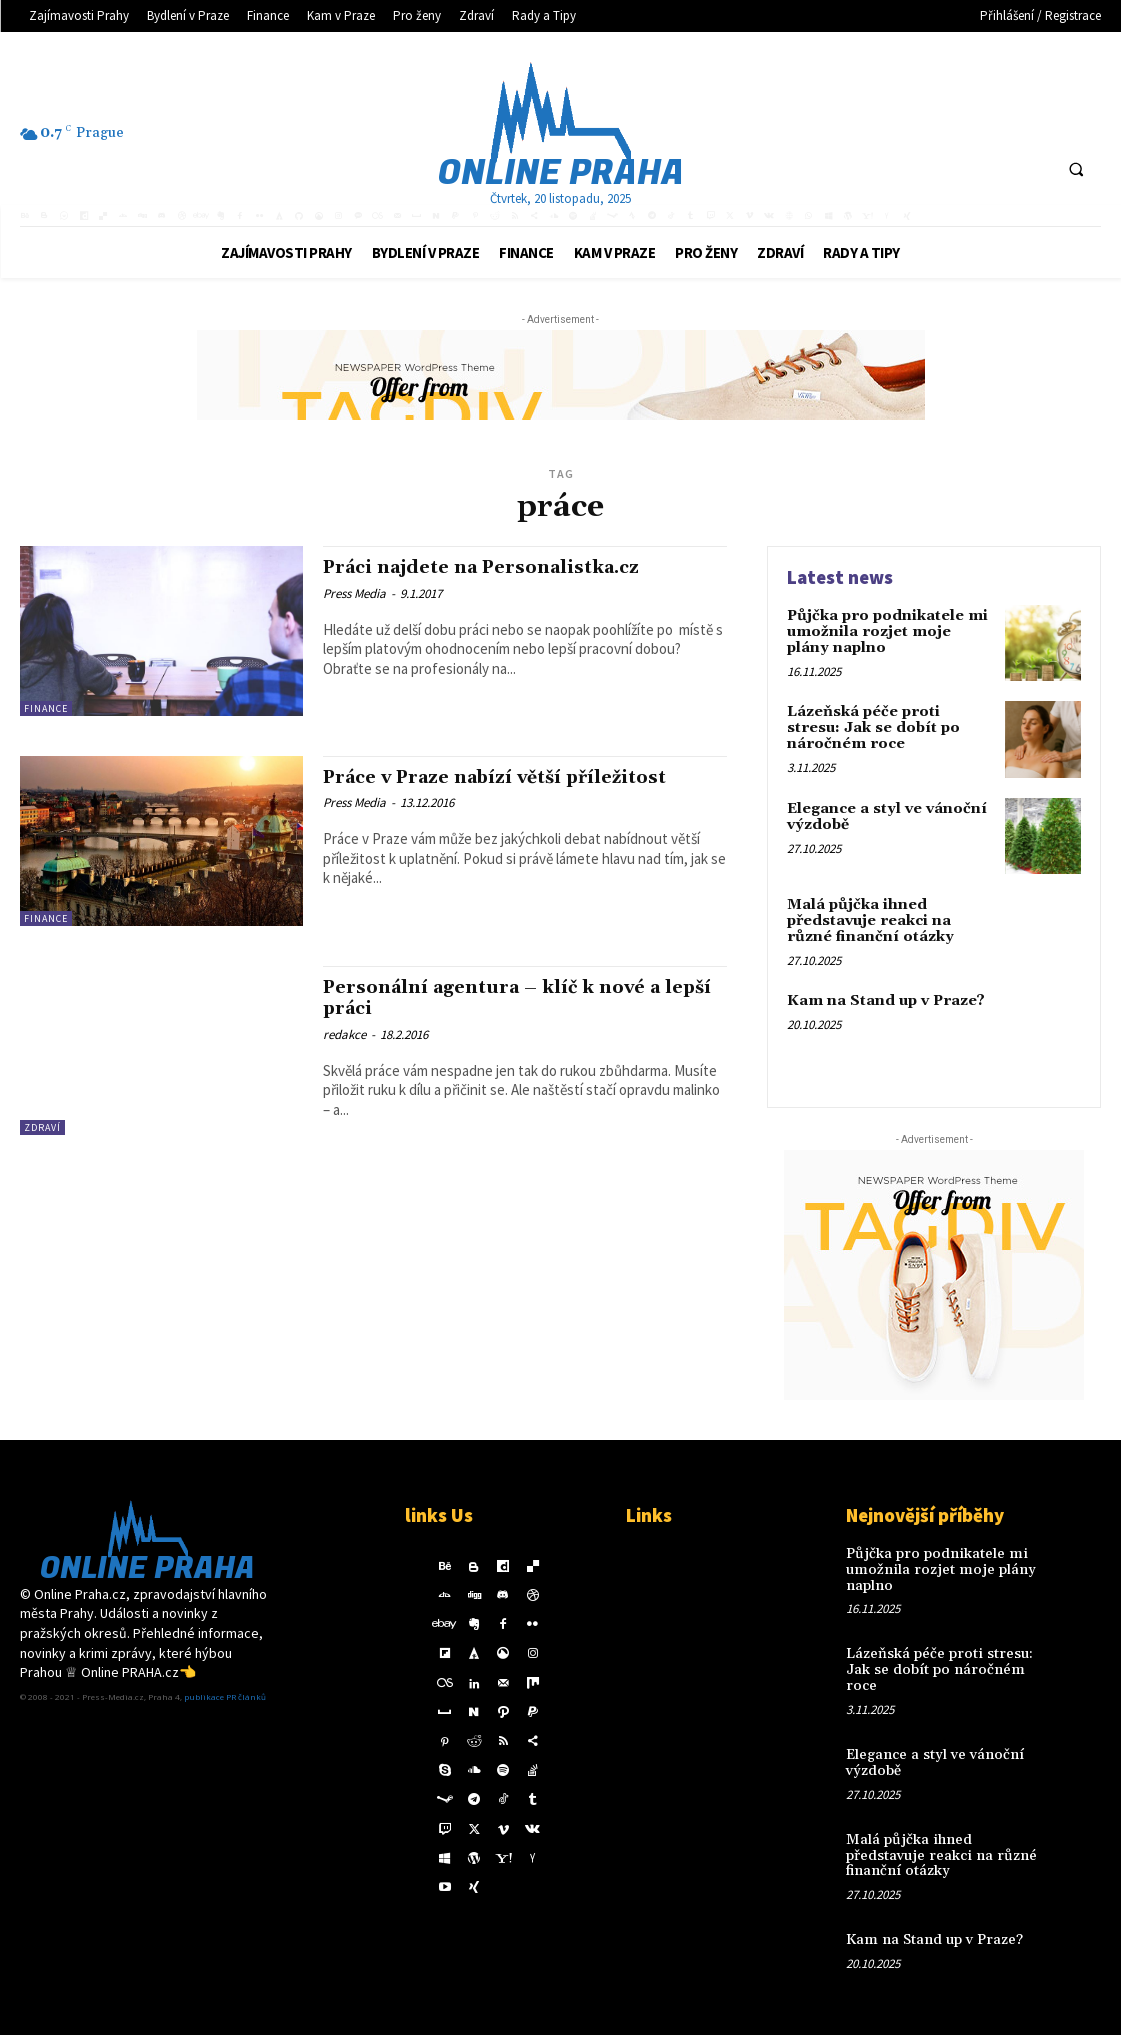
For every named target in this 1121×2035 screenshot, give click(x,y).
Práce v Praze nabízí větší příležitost (506, 777)
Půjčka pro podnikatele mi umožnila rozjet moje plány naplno (888, 631)
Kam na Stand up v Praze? (883, 1001)
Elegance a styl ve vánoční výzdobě (884, 816)
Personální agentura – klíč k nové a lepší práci (501, 997)
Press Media (354, 592)
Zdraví (42, 1127)
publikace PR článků (225, 1701)
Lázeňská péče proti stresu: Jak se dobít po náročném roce (890, 727)
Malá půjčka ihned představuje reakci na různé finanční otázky (868, 920)
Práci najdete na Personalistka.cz (493, 567)
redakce (344, 1032)
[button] (1076, 169)
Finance (46, 708)
